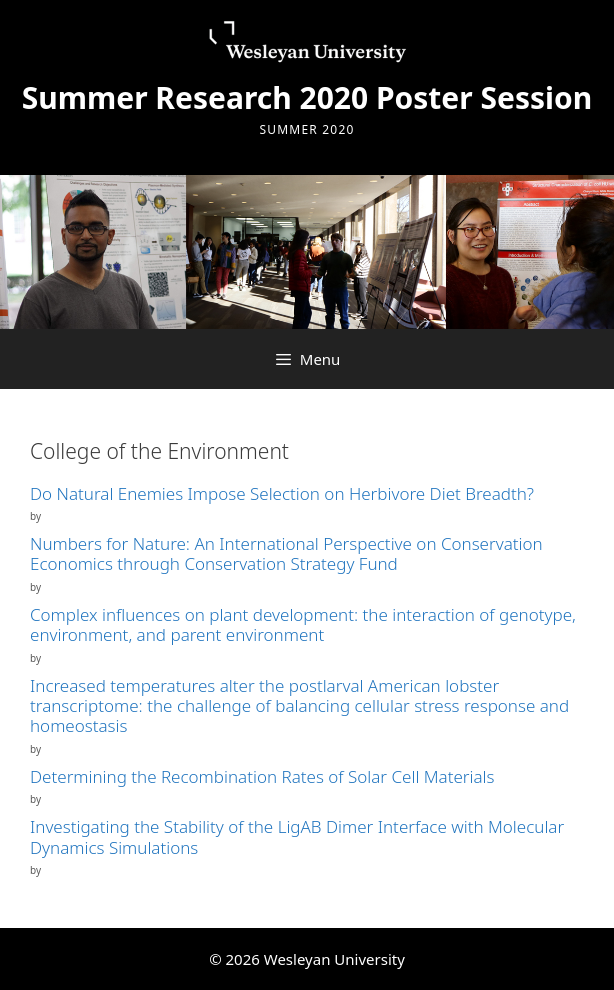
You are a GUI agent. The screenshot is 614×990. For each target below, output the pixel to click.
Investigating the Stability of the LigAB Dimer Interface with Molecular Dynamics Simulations (297, 836)
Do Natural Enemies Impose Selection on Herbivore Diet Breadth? (282, 493)
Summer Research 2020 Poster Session (307, 97)
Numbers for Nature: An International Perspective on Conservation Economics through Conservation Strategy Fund (286, 553)
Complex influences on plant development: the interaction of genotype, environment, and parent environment (303, 624)
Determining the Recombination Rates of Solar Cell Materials (262, 776)
